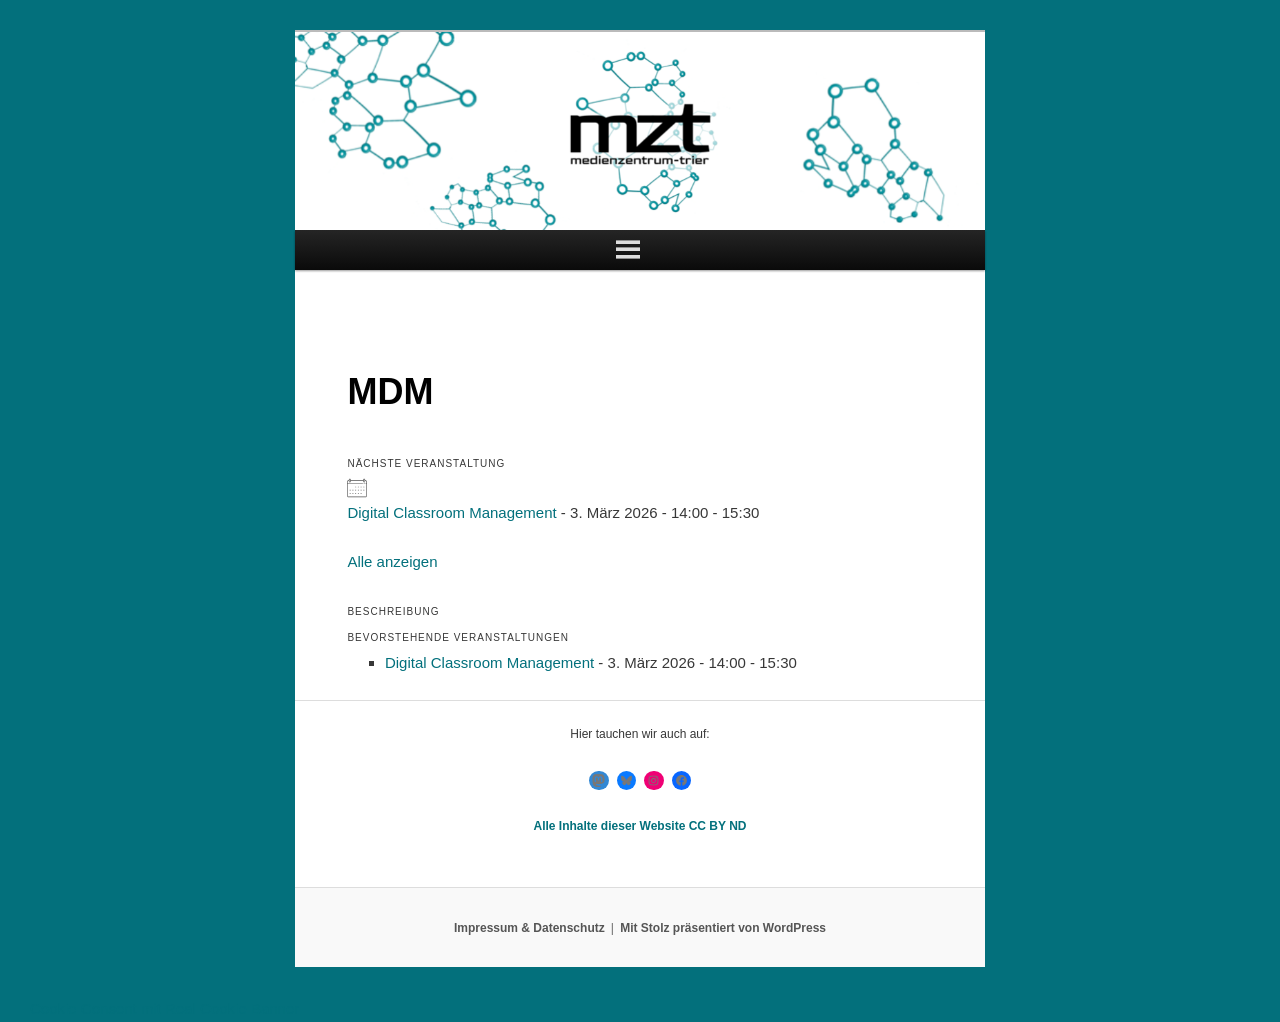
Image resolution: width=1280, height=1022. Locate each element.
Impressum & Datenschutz (529, 928)
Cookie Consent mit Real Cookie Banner (164, 1008)
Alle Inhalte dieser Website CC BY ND (640, 826)
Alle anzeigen (392, 561)
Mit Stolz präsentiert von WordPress (723, 928)
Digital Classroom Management (451, 512)
